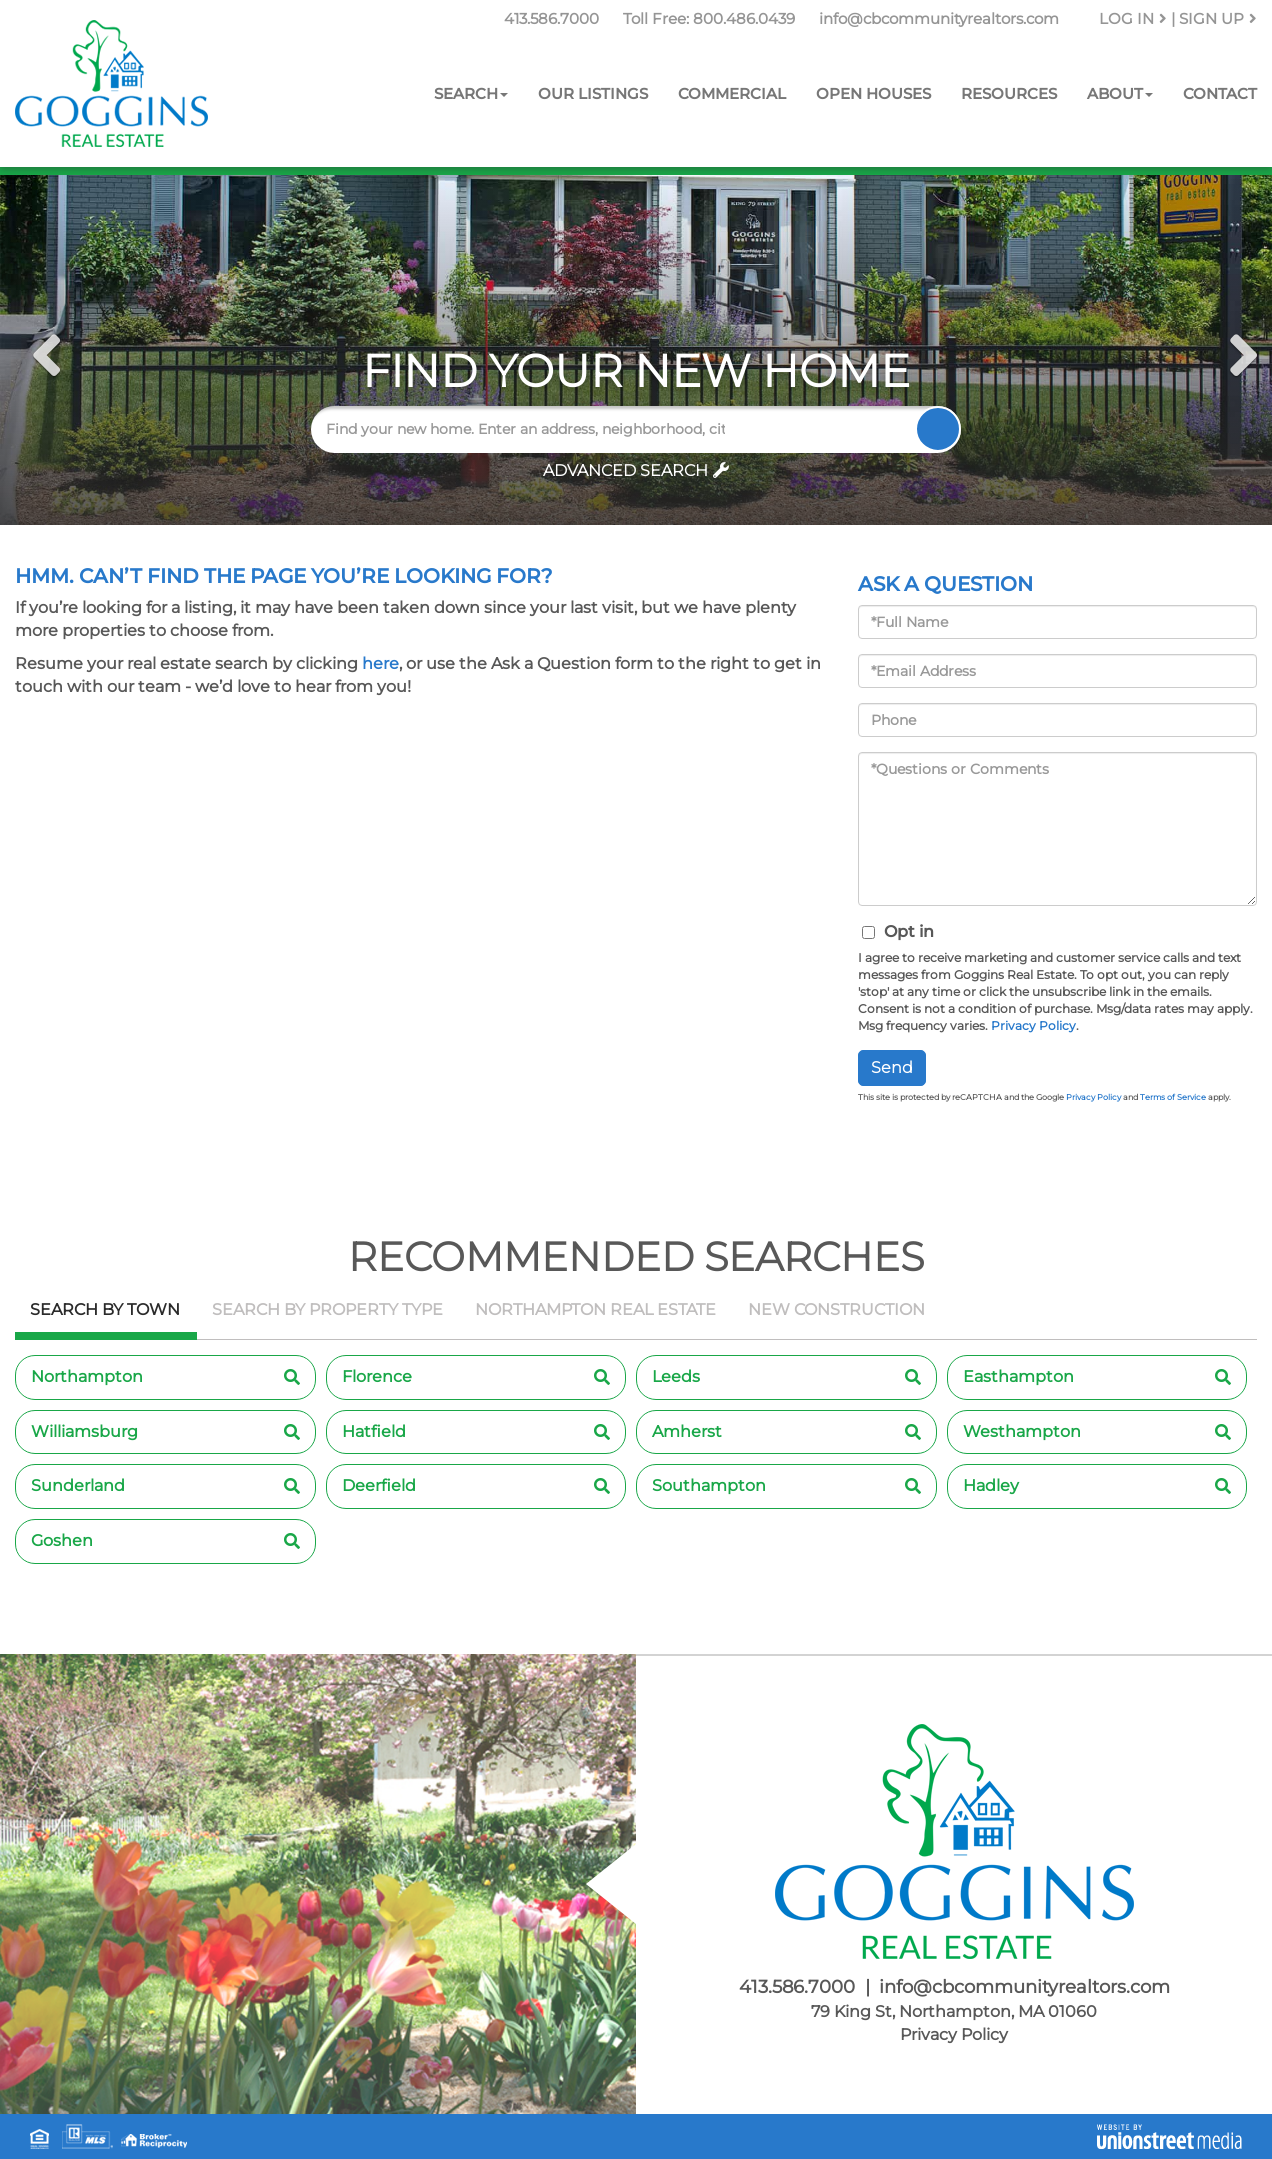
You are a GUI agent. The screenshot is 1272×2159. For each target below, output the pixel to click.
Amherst (687, 1431)
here (380, 663)
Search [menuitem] (471, 93)
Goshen (62, 1540)
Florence (377, 1376)
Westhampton (1022, 1431)
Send (892, 1067)
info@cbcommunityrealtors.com (939, 18)
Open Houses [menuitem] (873, 93)
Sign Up (1218, 18)
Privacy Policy (1033, 1025)
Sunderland (78, 1485)
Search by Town (105, 1309)
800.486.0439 (744, 18)
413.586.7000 (551, 18)
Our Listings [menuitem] (593, 93)
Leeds (676, 1376)
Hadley (991, 1485)
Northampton (87, 1376)
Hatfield (374, 1431)
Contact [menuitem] (1220, 93)
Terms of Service (1173, 1097)
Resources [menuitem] (1009, 93)
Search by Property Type (327, 1309)
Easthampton (1018, 1376)
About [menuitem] (1120, 93)
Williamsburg (84, 1431)
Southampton (709, 1485)
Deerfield (379, 1485)
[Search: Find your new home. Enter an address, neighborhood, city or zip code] (527, 429)
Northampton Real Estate (595, 1309)
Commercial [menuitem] (732, 93)
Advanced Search (625, 470)
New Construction (836, 1309)
